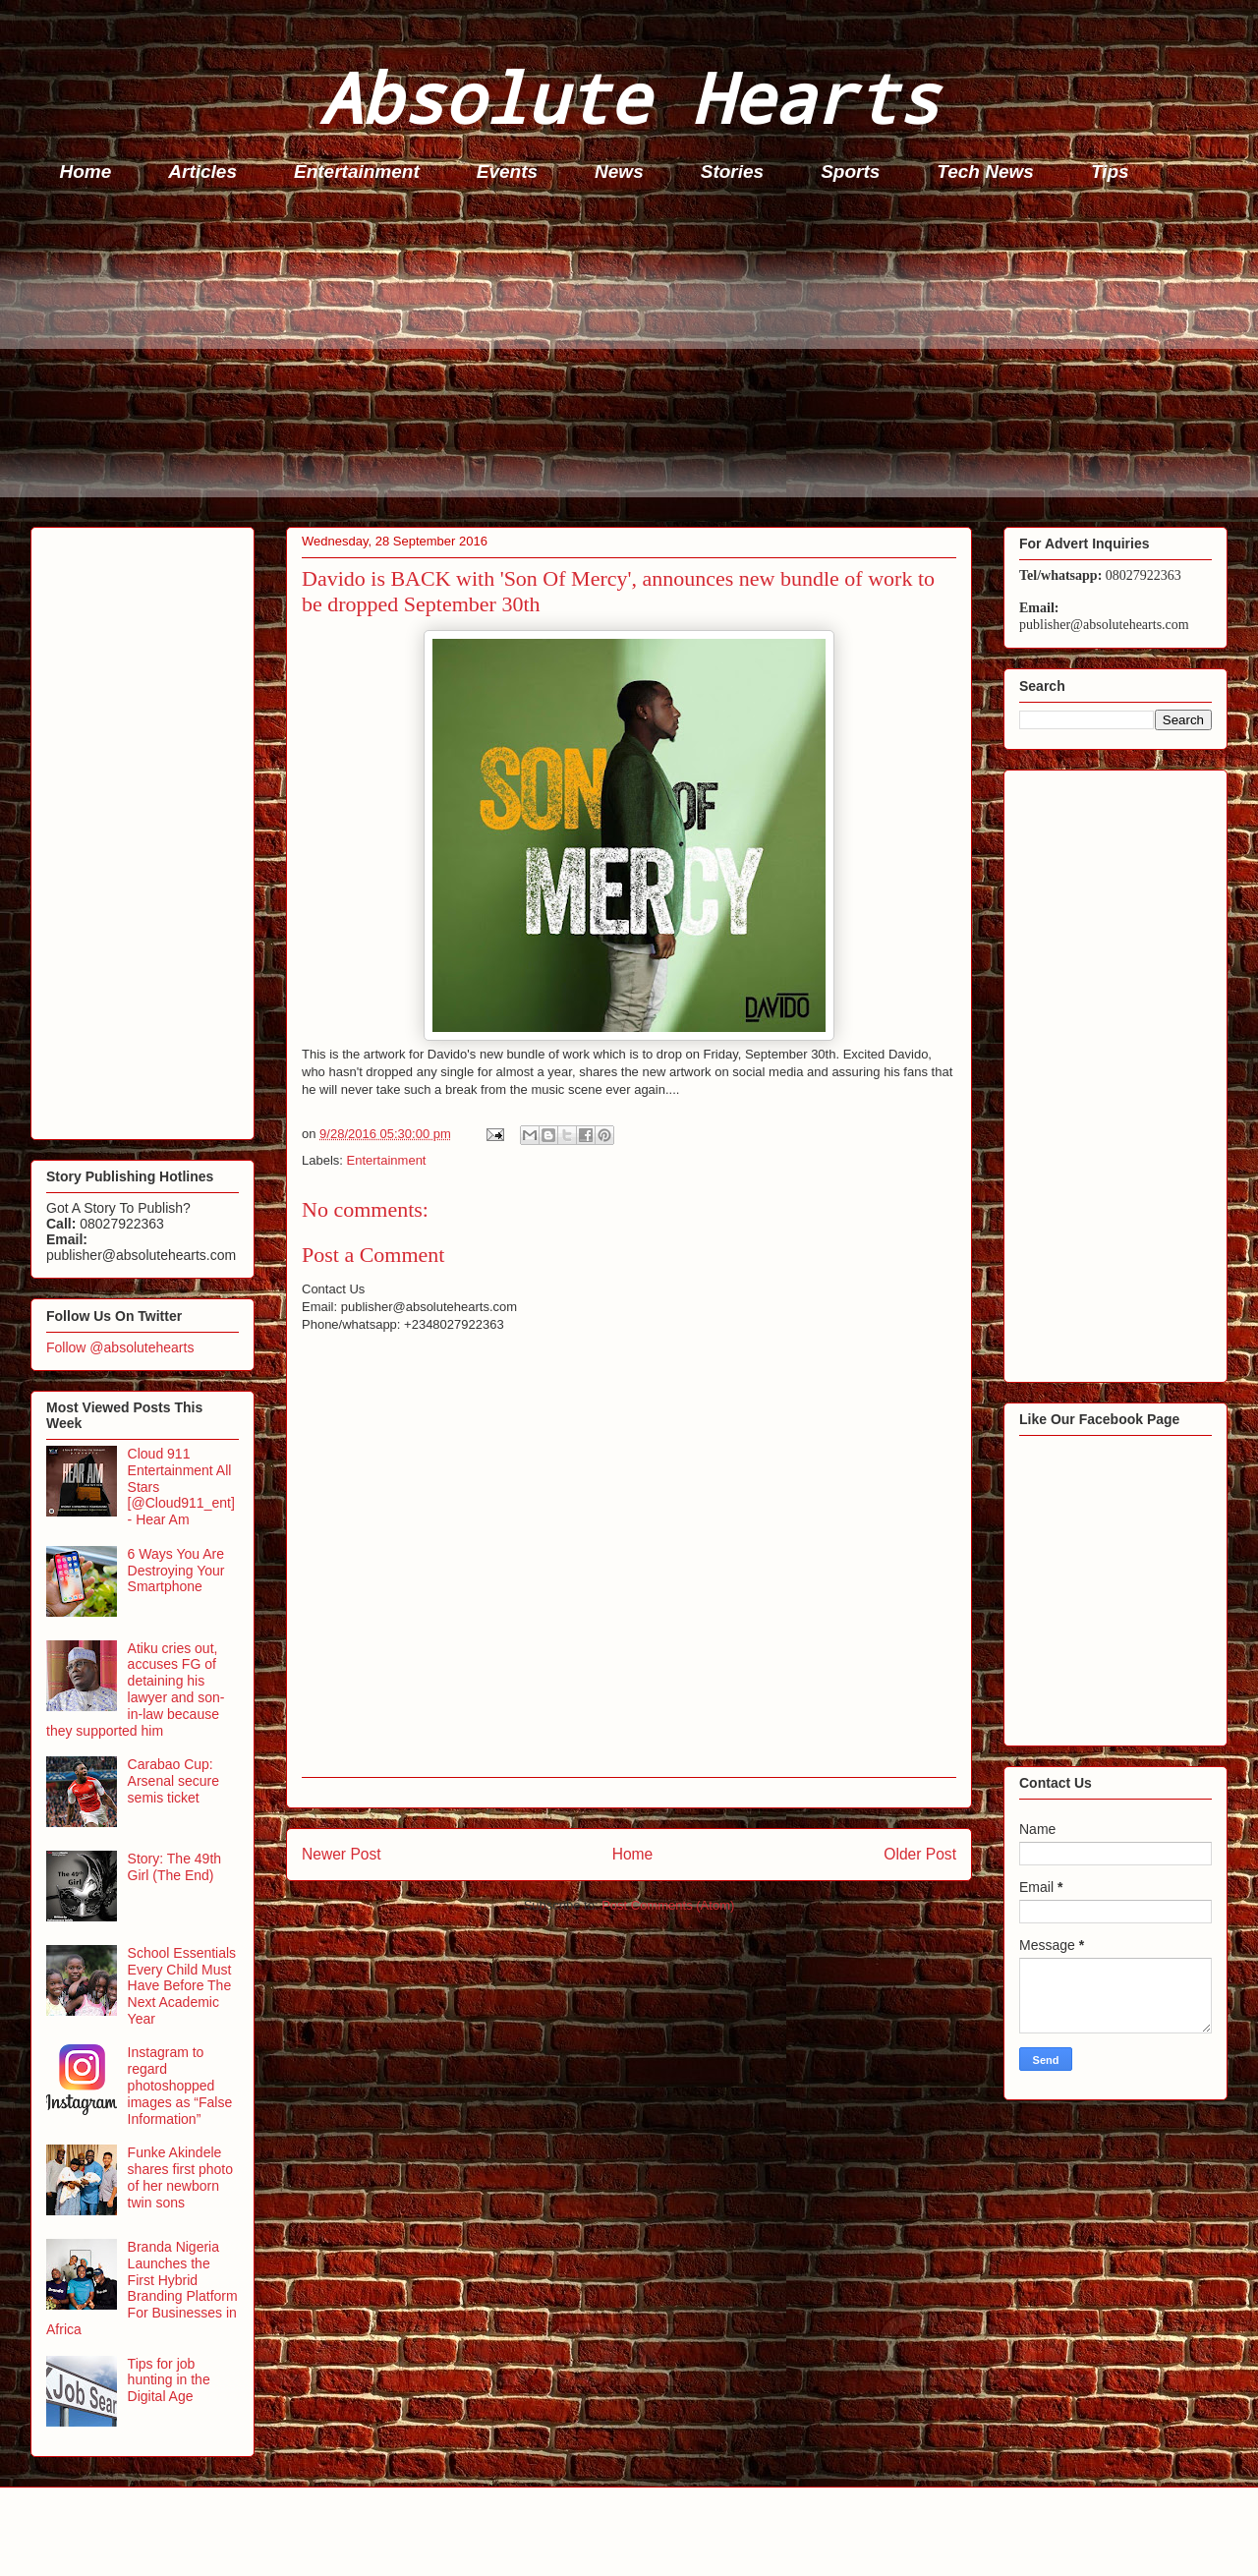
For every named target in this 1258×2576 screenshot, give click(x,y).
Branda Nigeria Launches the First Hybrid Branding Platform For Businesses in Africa (142, 2288)
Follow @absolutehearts (120, 1347)
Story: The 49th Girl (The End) (174, 1867)
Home (86, 171)
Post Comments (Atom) (667, 1905)
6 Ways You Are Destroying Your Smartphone (176, 1570)
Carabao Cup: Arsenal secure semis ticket (173, 1780)
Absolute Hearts (629, 97)
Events (507, 171)
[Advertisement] (620, 359)
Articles (202, 171)
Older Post (920, 1854)
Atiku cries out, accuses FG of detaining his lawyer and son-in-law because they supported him (135, 1689)
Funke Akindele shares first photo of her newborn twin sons (180, 2177)
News (619, 171)
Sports (850, 171)
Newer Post (341, 1854)
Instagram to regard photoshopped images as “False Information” (180, 2085)
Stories (732, 171)
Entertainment (357, 171)
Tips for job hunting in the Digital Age (169, 2380)
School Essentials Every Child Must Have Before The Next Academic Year (182, 1986)
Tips (1110, 171)
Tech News (985, 171)
